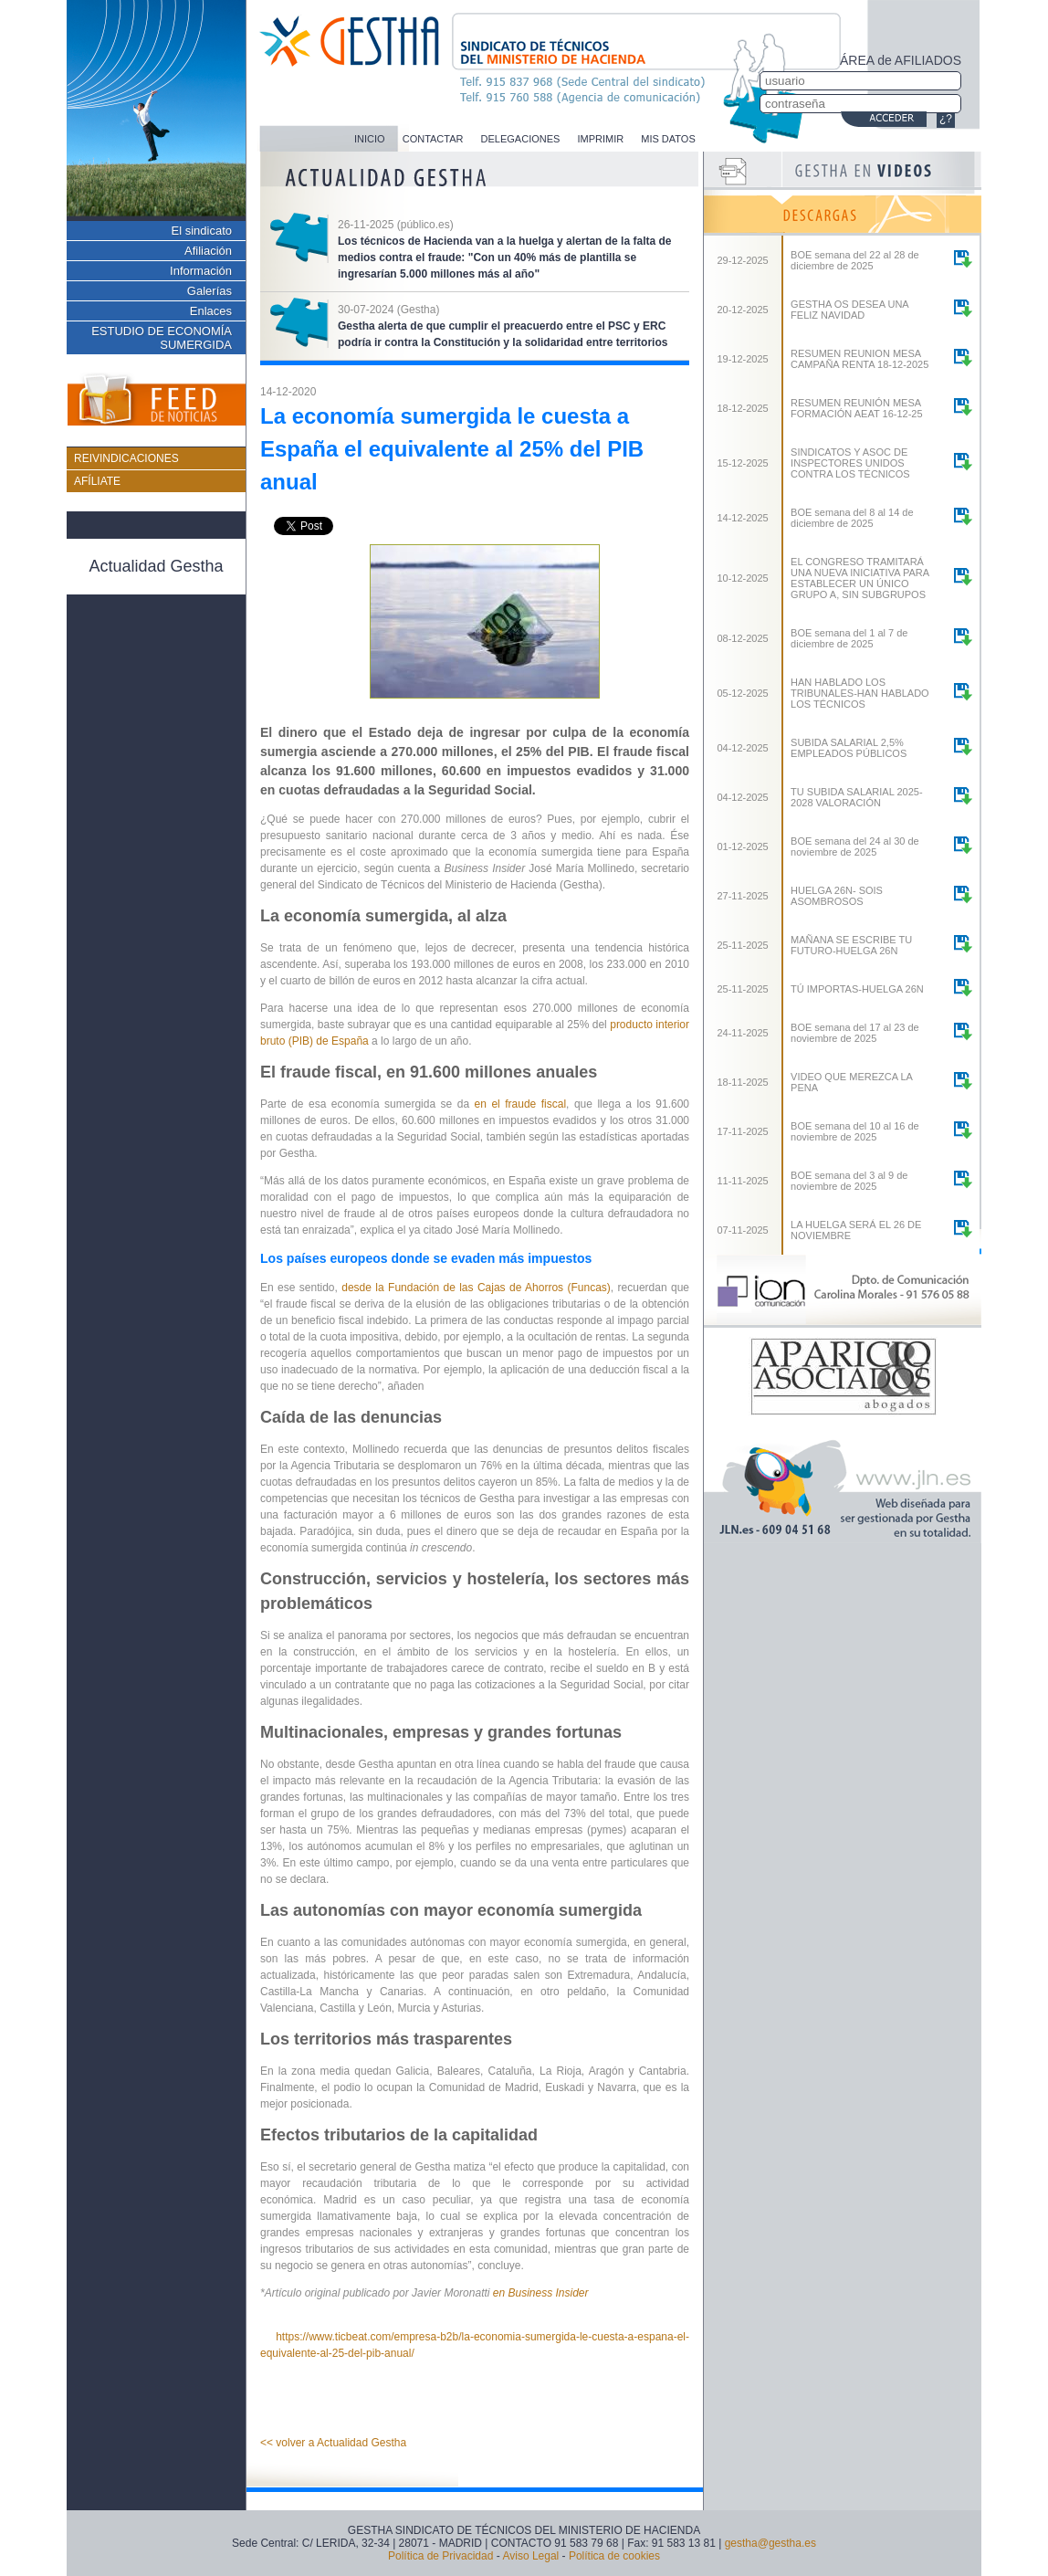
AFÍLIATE (97, 481)
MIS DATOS (668, 138)
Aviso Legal (530, 2556)
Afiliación (208, 251)
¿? (945, 118)
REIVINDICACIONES (126, 458)
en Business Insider (541, 2293)
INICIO (369, 138)
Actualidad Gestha (156, 566)
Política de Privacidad (440, 2556)
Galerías (209, 291)
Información (201, 271)
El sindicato (202, 230)
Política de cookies (614, 2556)
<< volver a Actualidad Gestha (333, 2442)
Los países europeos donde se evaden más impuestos (426, 1258)
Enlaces (211, 311)
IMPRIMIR (600, 138)
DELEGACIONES (521, 138)
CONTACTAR (433, 138)
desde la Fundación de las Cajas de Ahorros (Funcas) (476, 1287)
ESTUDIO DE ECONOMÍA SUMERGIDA (161, 338)
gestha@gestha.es (770, 2543)
